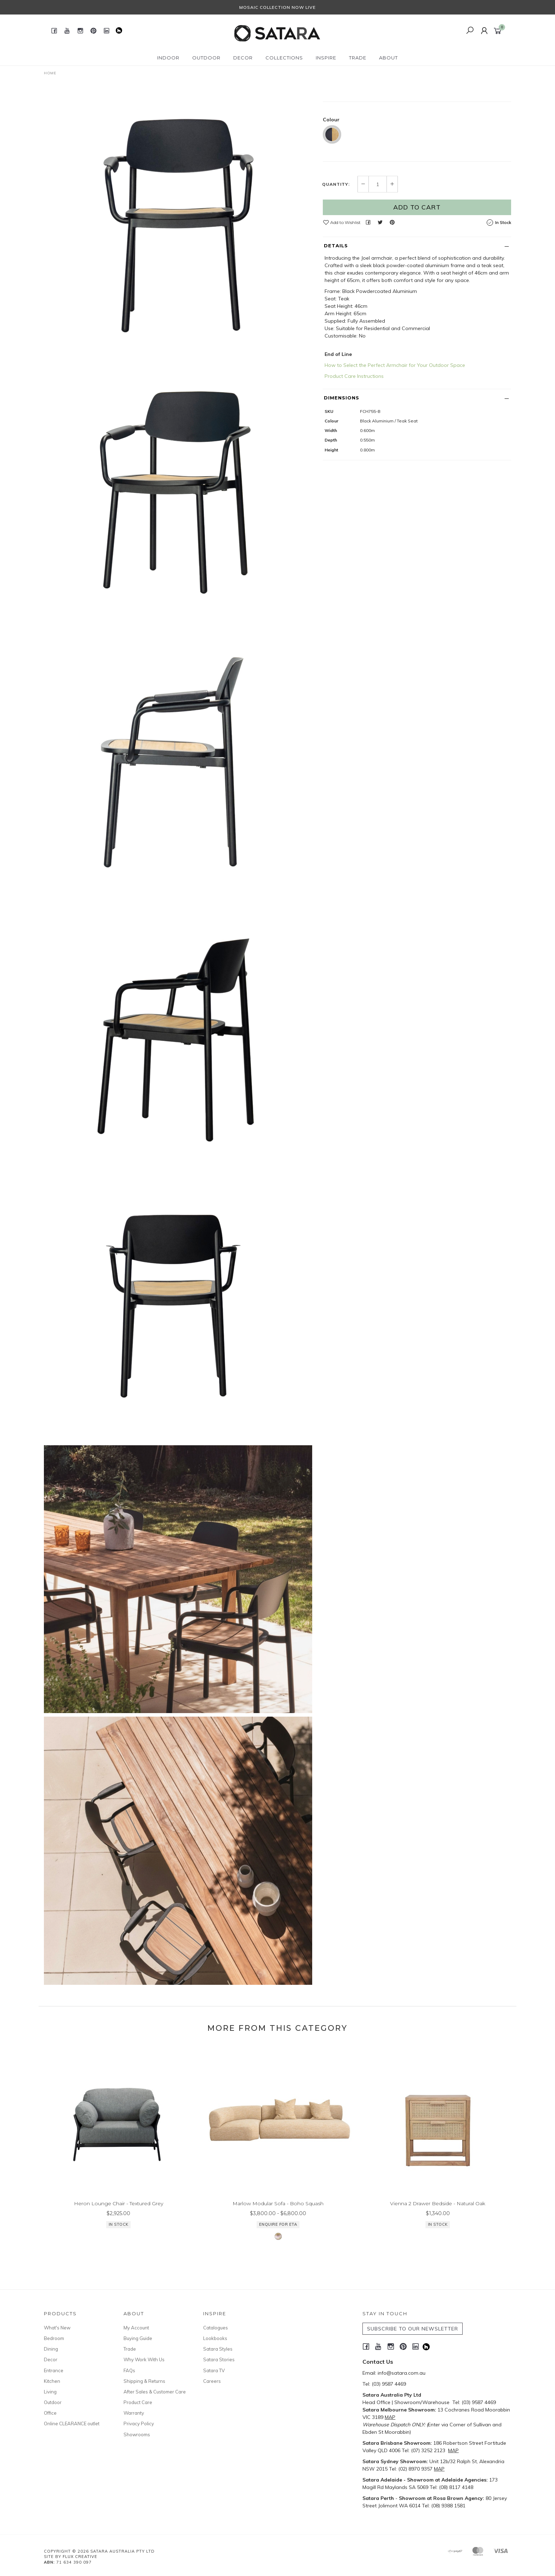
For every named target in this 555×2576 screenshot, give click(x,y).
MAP (390, 2417)
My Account (136, 2327)
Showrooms (137, 2434)
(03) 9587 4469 (389, 2384)
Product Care (138, 2402)
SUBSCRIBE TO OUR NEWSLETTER (412, 2329)
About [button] (388, 57)
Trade (130, 2349)
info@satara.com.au (401, 2373)
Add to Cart (417, 262)
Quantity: (336, 239)
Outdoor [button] (206, 57)
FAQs (129, 2370)
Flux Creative (80, 2556)
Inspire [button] (326, 57)
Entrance (53, 2370)
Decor (50, 2359)
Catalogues (215, 2327)
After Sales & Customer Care (155, 2392)
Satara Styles (218, 2349)
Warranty (134, 2413)
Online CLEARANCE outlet (71, 2423)
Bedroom (54, 2338)
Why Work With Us (144, 2359)
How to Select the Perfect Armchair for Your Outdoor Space (395, 420)
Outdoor (53, 2402)
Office (50, 2413)
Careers (212, 2381)
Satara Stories (219, 2359)
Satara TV (214, 2370)
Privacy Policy (139, 2423)
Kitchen (52, 2381)
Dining (51, 2349)
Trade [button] (357, 57)
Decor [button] (243, 57)
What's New (57, 2327)
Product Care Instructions (354, 431)
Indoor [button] (168, 57)
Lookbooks (215, 2338)
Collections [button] (284, 57)
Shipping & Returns (144, 2381)
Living (50, 2392)
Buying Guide (138, 2338)
